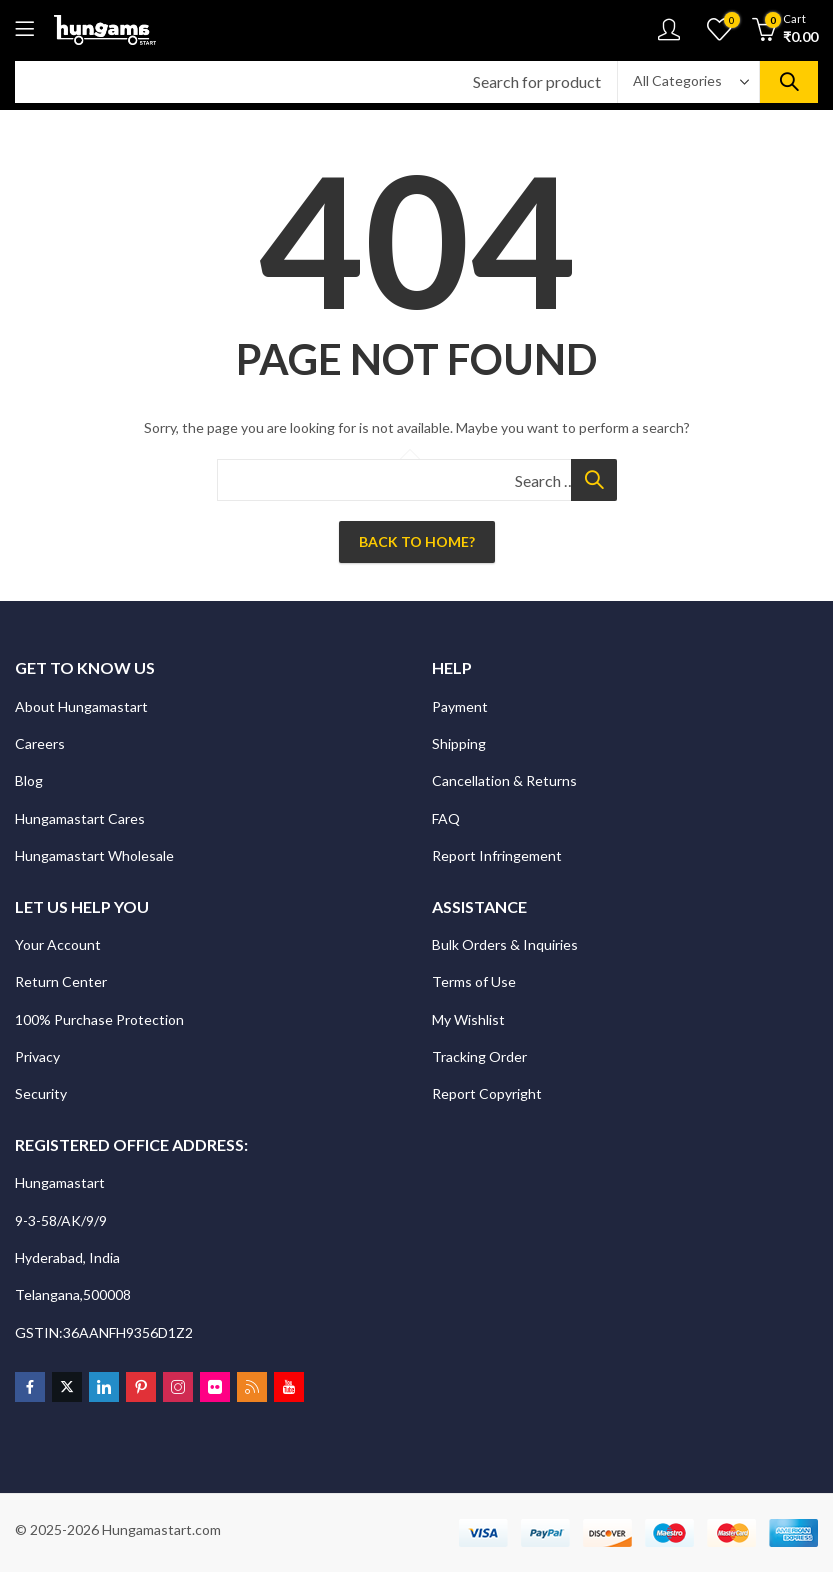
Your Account (58, 944)
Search (789, 82)
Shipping (459, 743)
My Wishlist (468, 1019)
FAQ (446, 818)
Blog (29, 780)
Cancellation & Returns (506, 780)
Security (42, 1093)
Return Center (62, 981)
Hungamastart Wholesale (94, 855)
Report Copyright (487, 1093)
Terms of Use (474, 981)
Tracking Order (479, 1056)
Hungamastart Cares (80, 818)
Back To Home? (417, 541)
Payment (460, 706)
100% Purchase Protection (99, 1019)
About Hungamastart (81, 706)
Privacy (39, 1056)
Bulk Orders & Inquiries (506, 944)
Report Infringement (497, 855)
